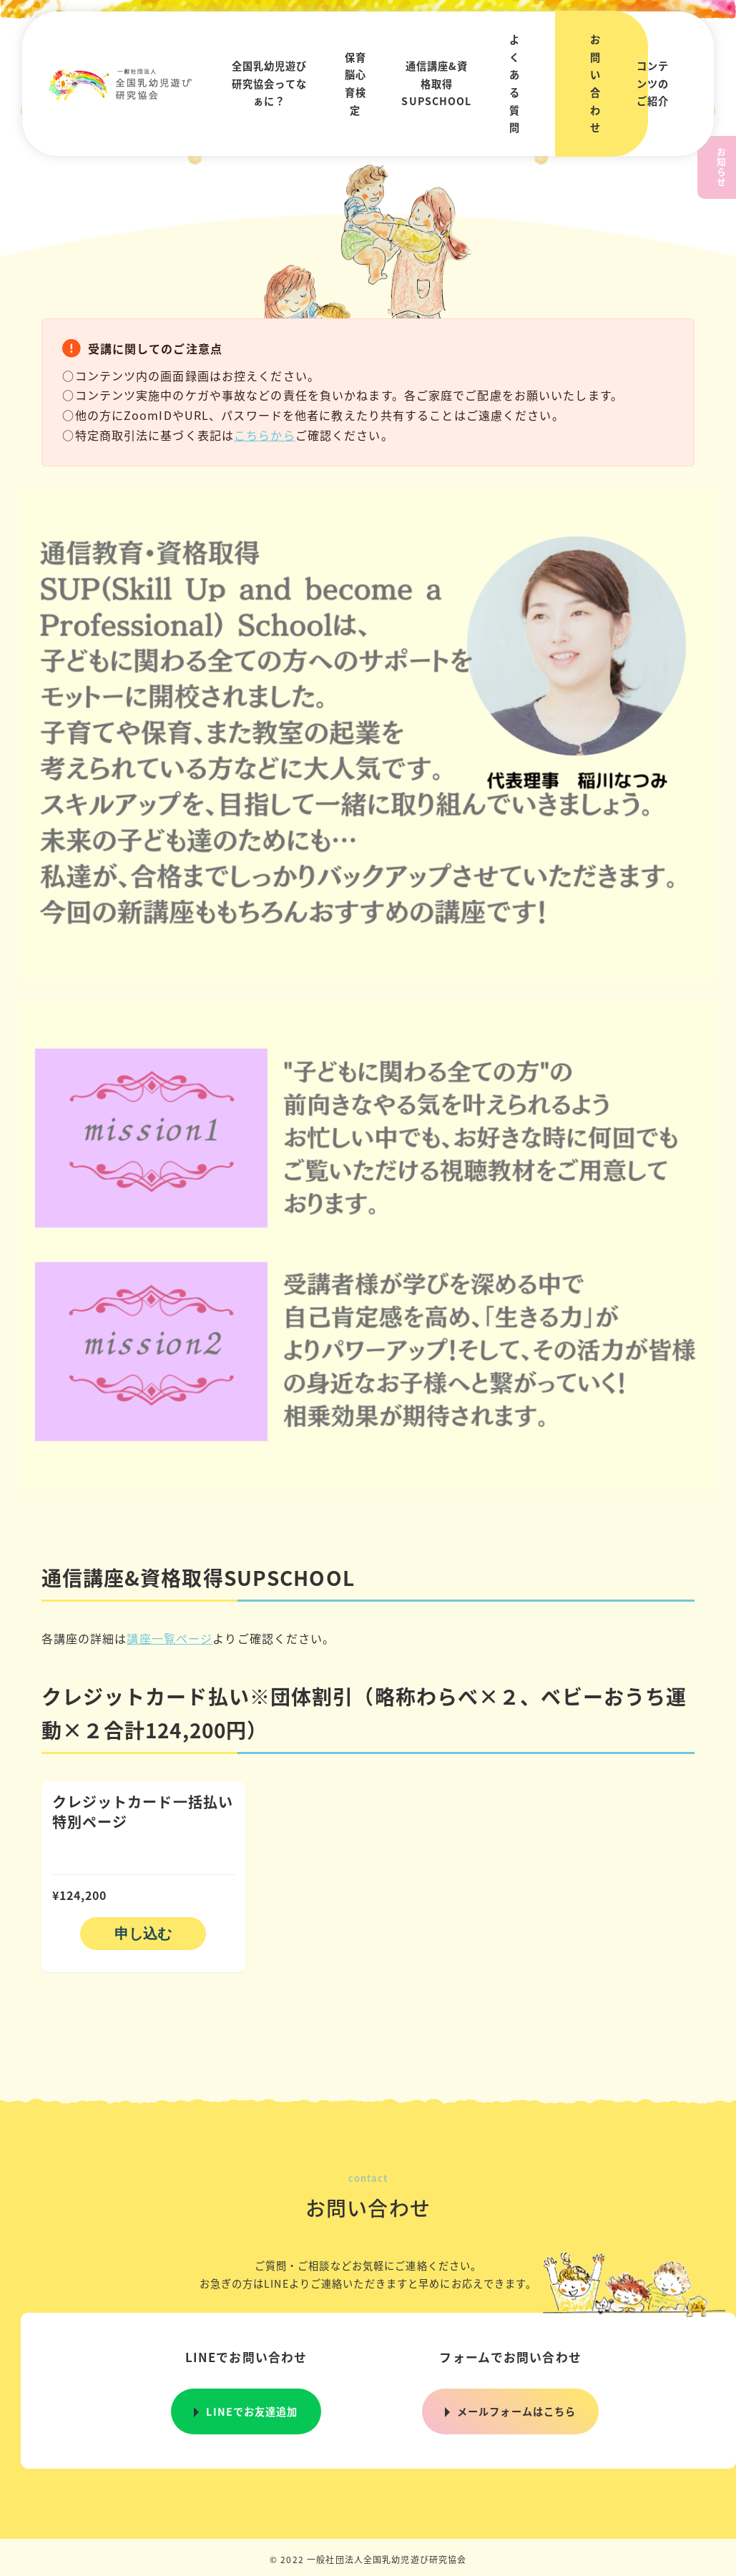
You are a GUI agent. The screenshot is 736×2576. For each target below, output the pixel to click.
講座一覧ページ (169, 1638)
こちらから (264, 435)
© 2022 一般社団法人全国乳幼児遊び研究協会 (368, 2559)
